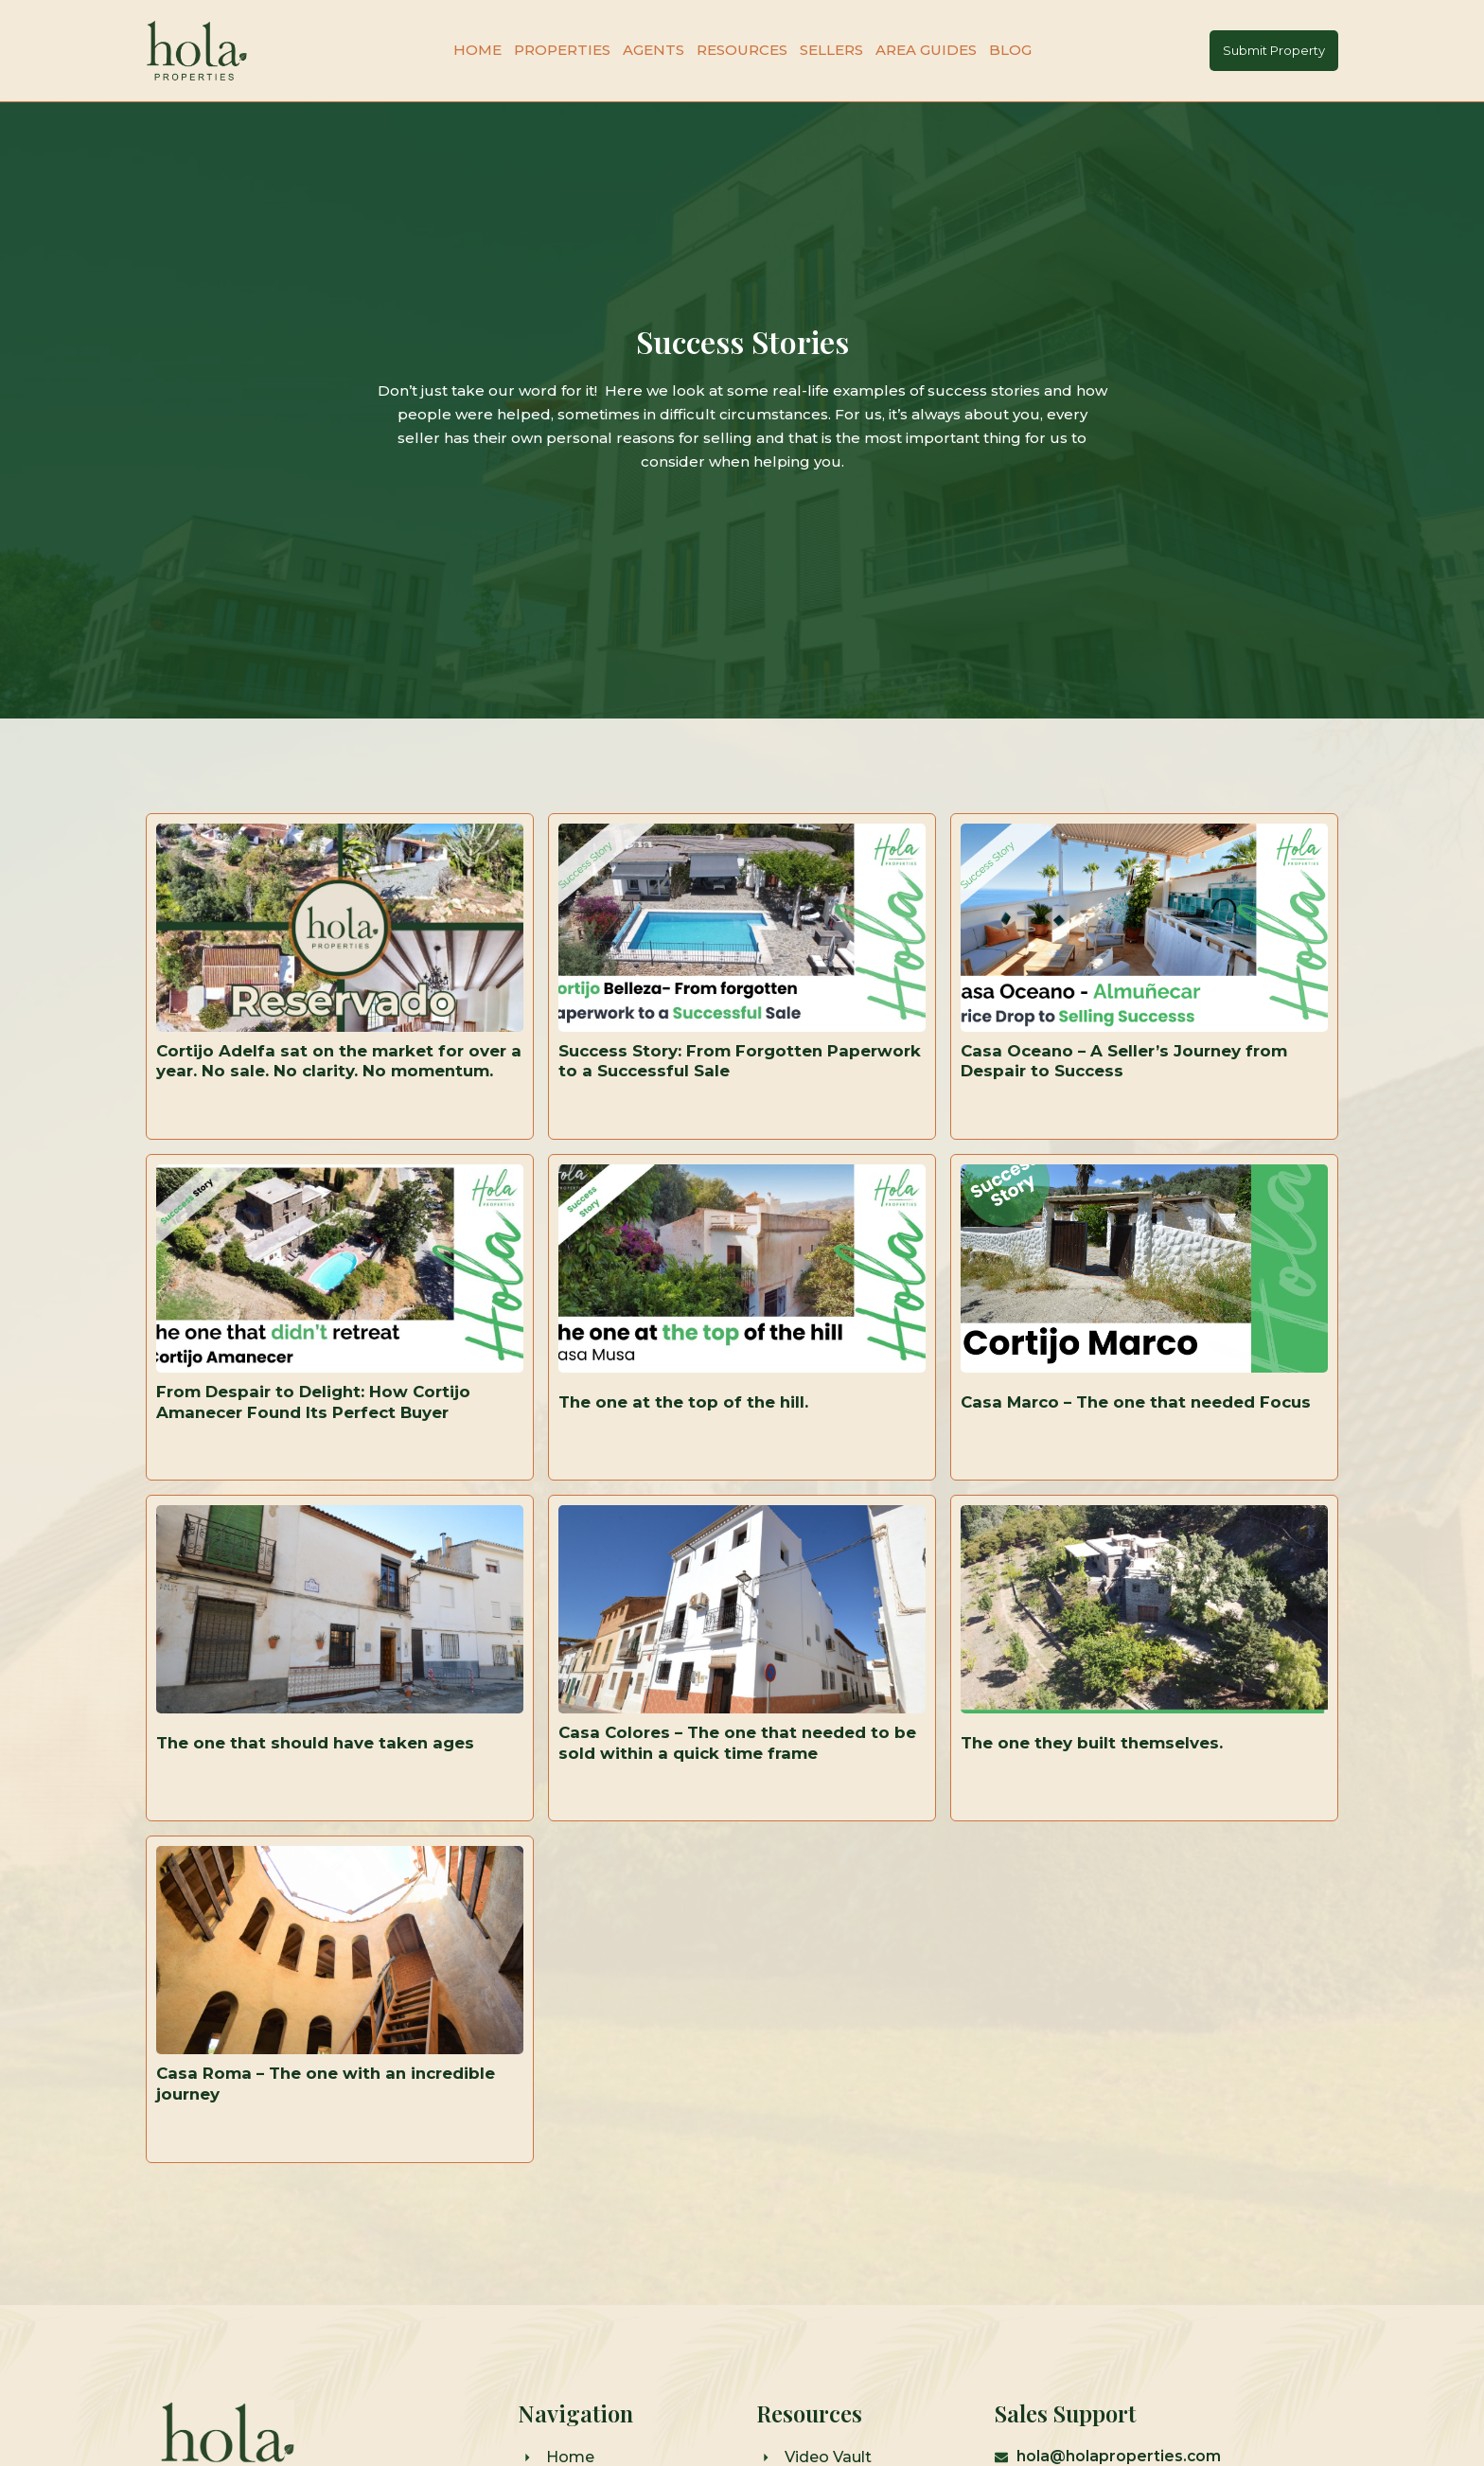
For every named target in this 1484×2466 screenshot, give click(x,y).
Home (477, 50)
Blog (1010, 50)
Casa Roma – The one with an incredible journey (336, 2167)
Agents (653, 50)
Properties (562, 50)
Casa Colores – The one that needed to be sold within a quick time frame (732, 1801)
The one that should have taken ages (323, 1801)
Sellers (831, 50)
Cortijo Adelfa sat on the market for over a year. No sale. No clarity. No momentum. (317, 1071)
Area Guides (926, 50)
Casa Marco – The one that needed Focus (1116, 1436)
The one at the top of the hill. (689, 1436)
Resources (742, 50)
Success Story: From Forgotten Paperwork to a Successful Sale (699, 1071)
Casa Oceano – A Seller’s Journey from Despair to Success (1134, 1071)
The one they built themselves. (1101, 1801)
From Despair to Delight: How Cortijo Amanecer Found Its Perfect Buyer (323, 1436)
